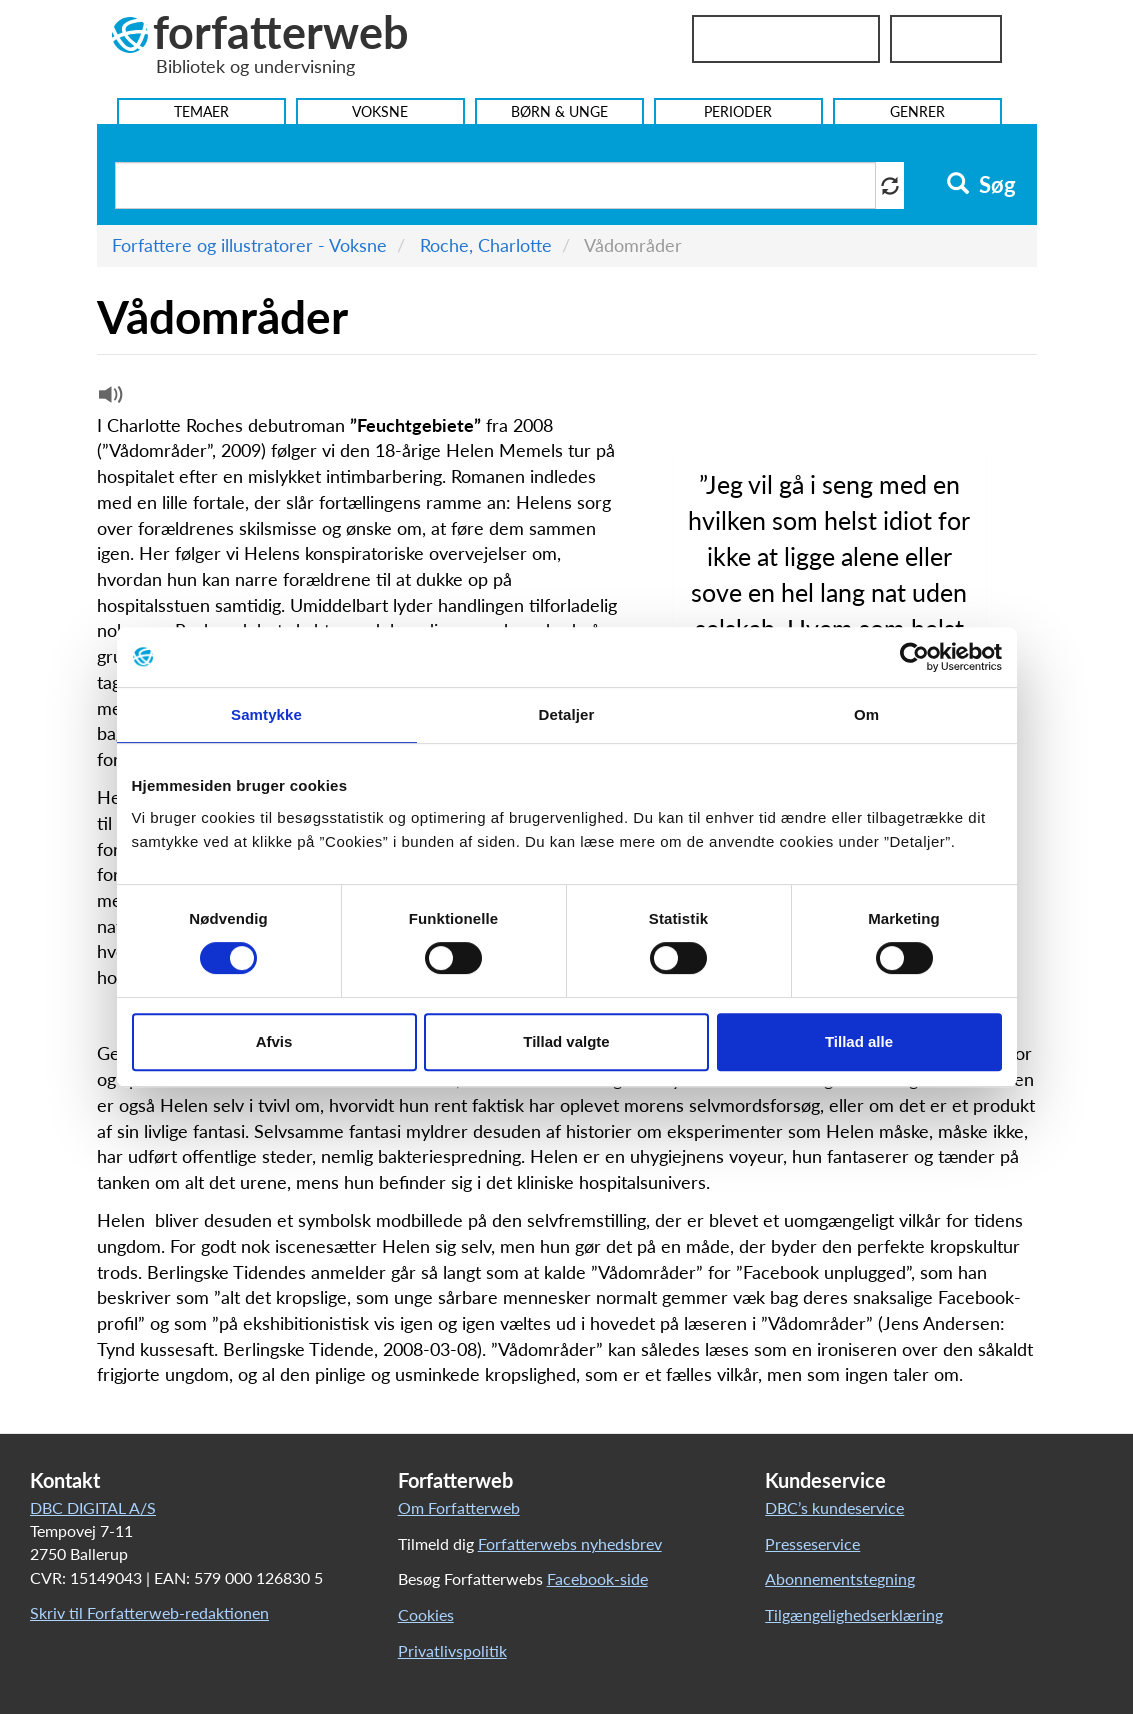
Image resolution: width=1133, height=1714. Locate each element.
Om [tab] (866, 714)
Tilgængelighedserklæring (854, 1614)
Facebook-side (597, 1578)
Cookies (426, 1614)
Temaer (201, 111)
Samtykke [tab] (266, 714)
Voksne (380, 111)
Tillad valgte (566, 1041)
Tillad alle (859, 1041)
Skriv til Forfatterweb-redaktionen (149, 1612)
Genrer (917, 111)
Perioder (738, 111)
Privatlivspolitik (452, 1650)
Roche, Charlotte (486, 245)
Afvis (274, 1041)
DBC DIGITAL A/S (93, 1507)
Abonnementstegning (840, 1578)
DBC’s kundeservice (834, 1507)
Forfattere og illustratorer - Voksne (249, 245)
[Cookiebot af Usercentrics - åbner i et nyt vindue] (914, 657)
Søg (981, 185)
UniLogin (946, 39)
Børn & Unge (559, 111)
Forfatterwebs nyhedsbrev (570, 1543)
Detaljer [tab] (567, 714)
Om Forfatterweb (459, 1507)
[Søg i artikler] (496, 185)
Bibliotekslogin (786, 39)
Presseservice (812, 1543)
